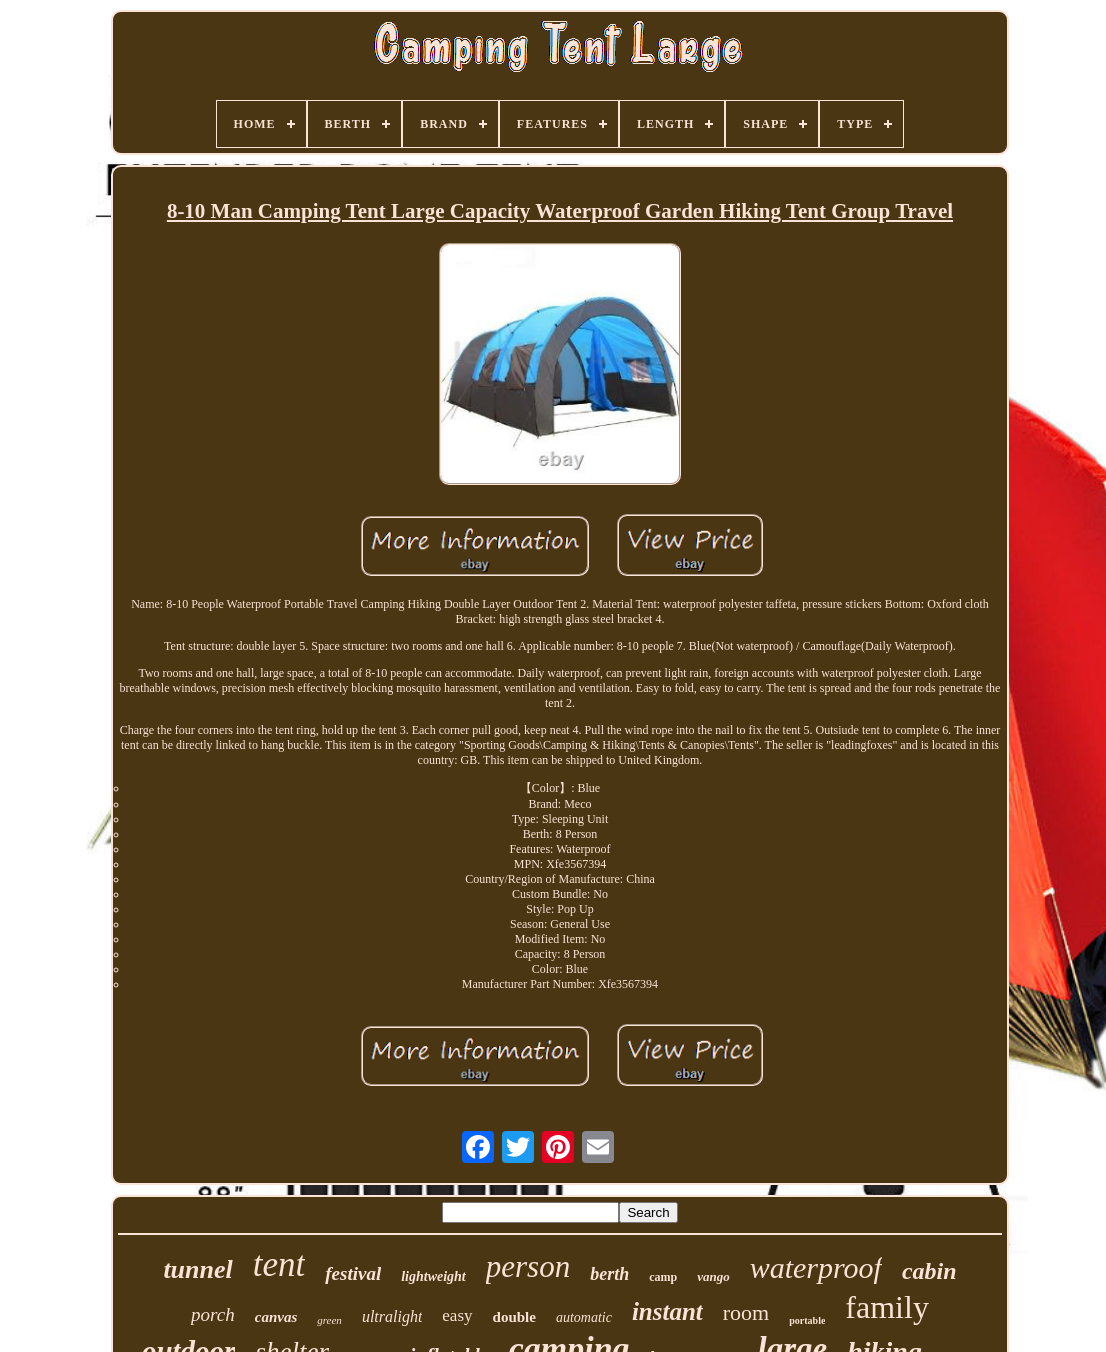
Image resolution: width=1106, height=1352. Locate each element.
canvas (276, 1317)
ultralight (392, 1316)
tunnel (197, 1269)
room (746, 1312)
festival (353, 1273)
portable (807, 1320)
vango (713, 1276)
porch (213, 1314)
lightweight (433, 1276)
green (329, 1320)
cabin (929, 1271)
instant (667, 1311)
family (887, 1307)
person (528, 1266)
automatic (584, 1317)
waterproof (816, 1267)
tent (279, 1264)
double (514, 1317)
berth (609, 1274)
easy (457, 1315)
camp (663, 1277)
